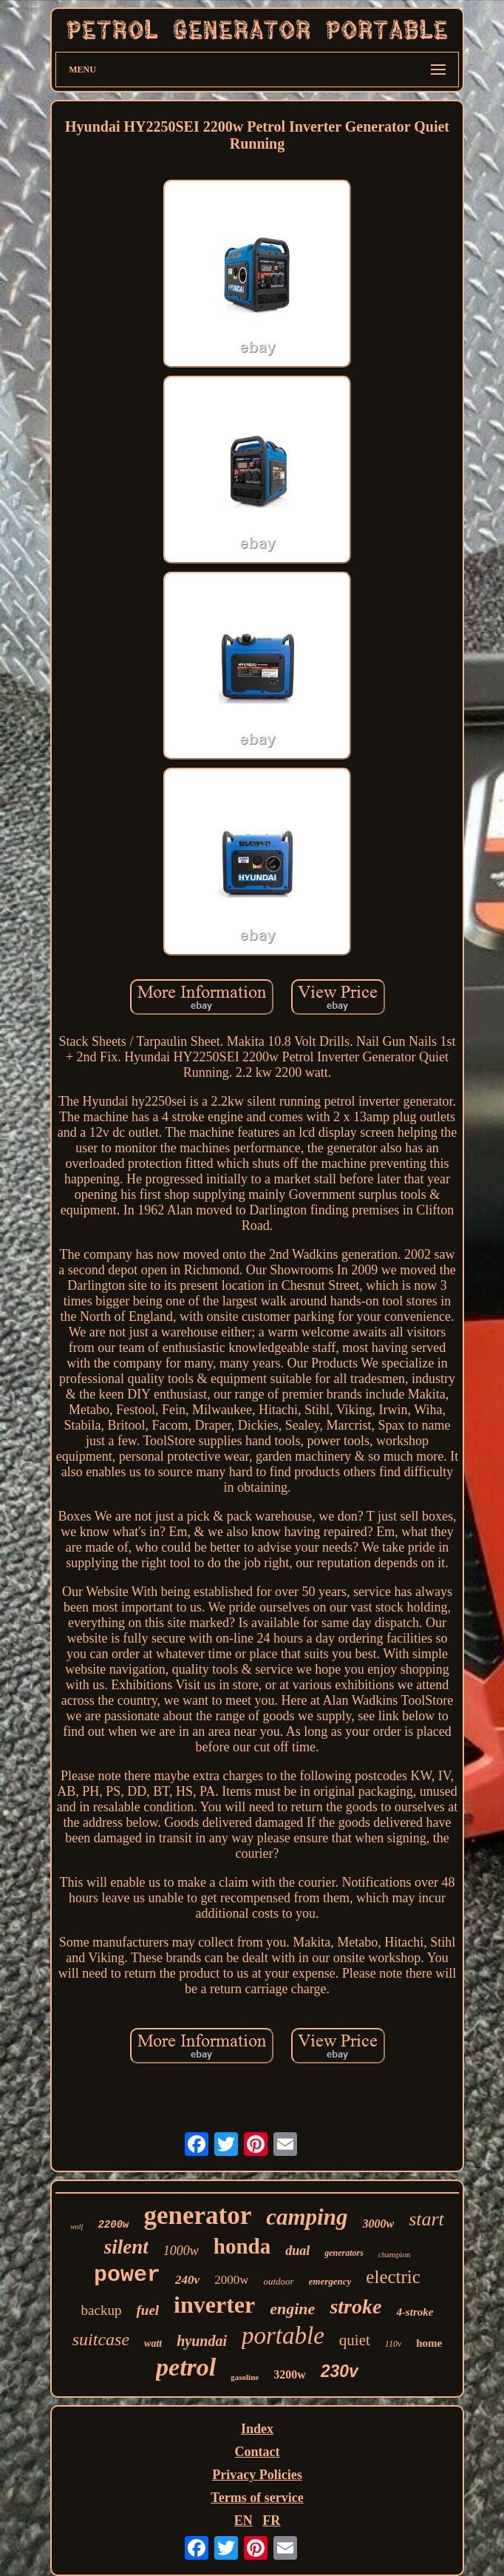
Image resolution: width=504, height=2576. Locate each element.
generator (197, 2215)
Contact (257, 2451)
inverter (214, 2304)
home (429, 2343)
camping (306, 2217)
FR (271, 2520)
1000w (181, 2250)
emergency (330, 2281)
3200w (289, 2374)
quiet (354, 2340)
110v (393, 2344)
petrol (186, 2367)
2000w (231, 2280)
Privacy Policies (257, 2474)
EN (243, 2520)
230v (339, 2371)
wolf (76, 2226)
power (127, 2275)
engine (292, 2308)
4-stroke (414, 2312)
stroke (355, 2306)
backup (101, 2310)
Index (257, 2428)
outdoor (278, 2281)
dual (297, 2250)
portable (283, 2335)
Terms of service (257, 2497)
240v (187, 2280)
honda (242, 2246)
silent (126, 2247)
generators (344, 2253)
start (426, 2219)
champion (394, 2254)
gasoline (245, 2377)
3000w (378, 2223)
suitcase (100, 2339)
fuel (147, 2310)
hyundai (202, 2341)
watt (153, 2343)
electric (393, 2277)
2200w (113, 2225)
